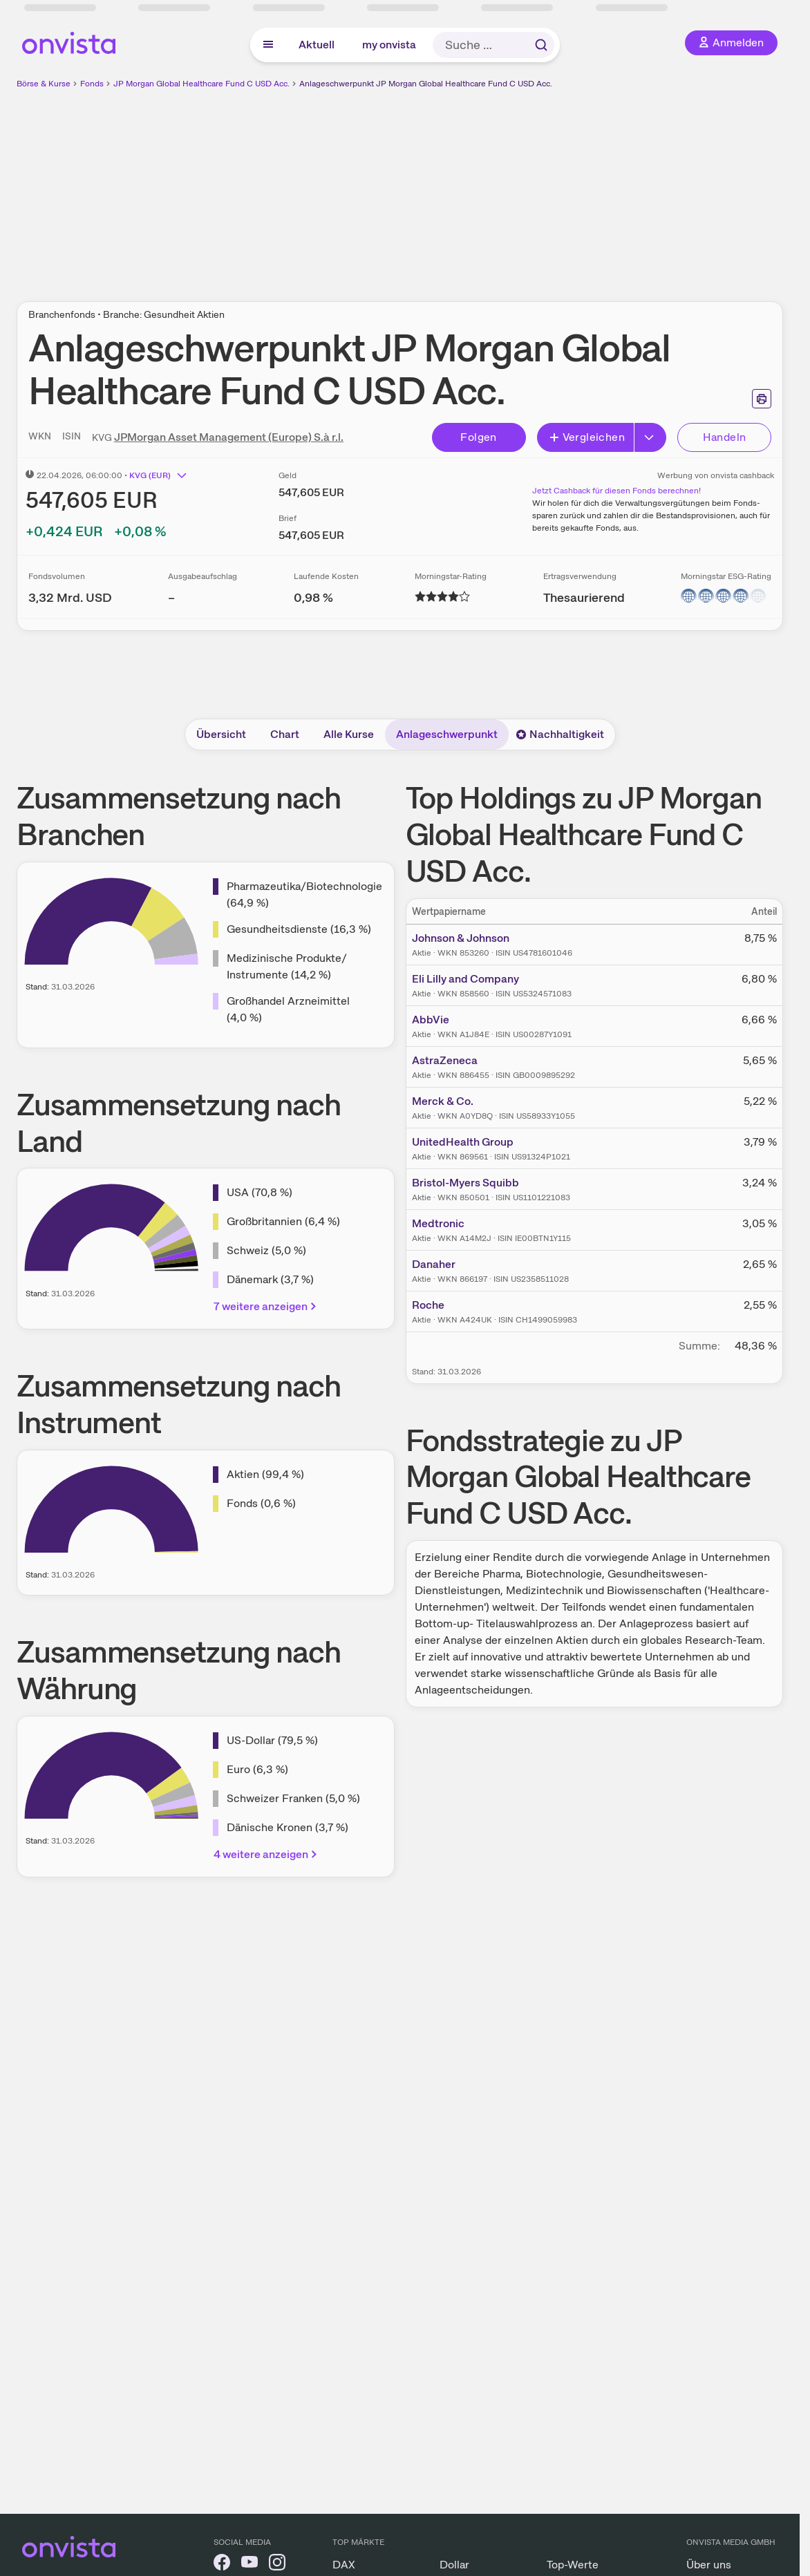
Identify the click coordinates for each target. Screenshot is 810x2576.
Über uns (708, 2564)
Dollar (454, 2564)
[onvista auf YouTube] (249, 2564)
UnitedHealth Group (463, 1142)
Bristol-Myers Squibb (465, 1182)
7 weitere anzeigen (266, 1306)
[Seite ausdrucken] (761, 398)
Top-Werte (573, 2564)
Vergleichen (587, 437)
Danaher (433, 1264)
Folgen (478, 437)
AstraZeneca (445, 1060)
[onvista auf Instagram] (277, 2564)
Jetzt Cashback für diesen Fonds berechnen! (616, 490)
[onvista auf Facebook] (222, 2564)
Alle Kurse (348, 734)
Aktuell (317, 44)
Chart (284, 734)
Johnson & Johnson (460, 938)
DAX (343, 2564)
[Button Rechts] (650, 437)
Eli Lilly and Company (465, 979)
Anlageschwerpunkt (447, 734)
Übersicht (221, 734)
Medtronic (438, 1223)
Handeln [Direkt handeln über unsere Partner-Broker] (724, 437)
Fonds (92, 83)
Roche (428, 1305)
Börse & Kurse (43, 83)
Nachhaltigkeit (560, 734)
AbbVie (430, 1019)
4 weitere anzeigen (266, 1854)
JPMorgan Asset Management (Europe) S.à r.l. (228, 437)
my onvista (389, 44)
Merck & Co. (442, 1101)
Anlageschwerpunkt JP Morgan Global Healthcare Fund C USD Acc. (425, 83)
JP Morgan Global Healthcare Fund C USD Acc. (201, 83)
